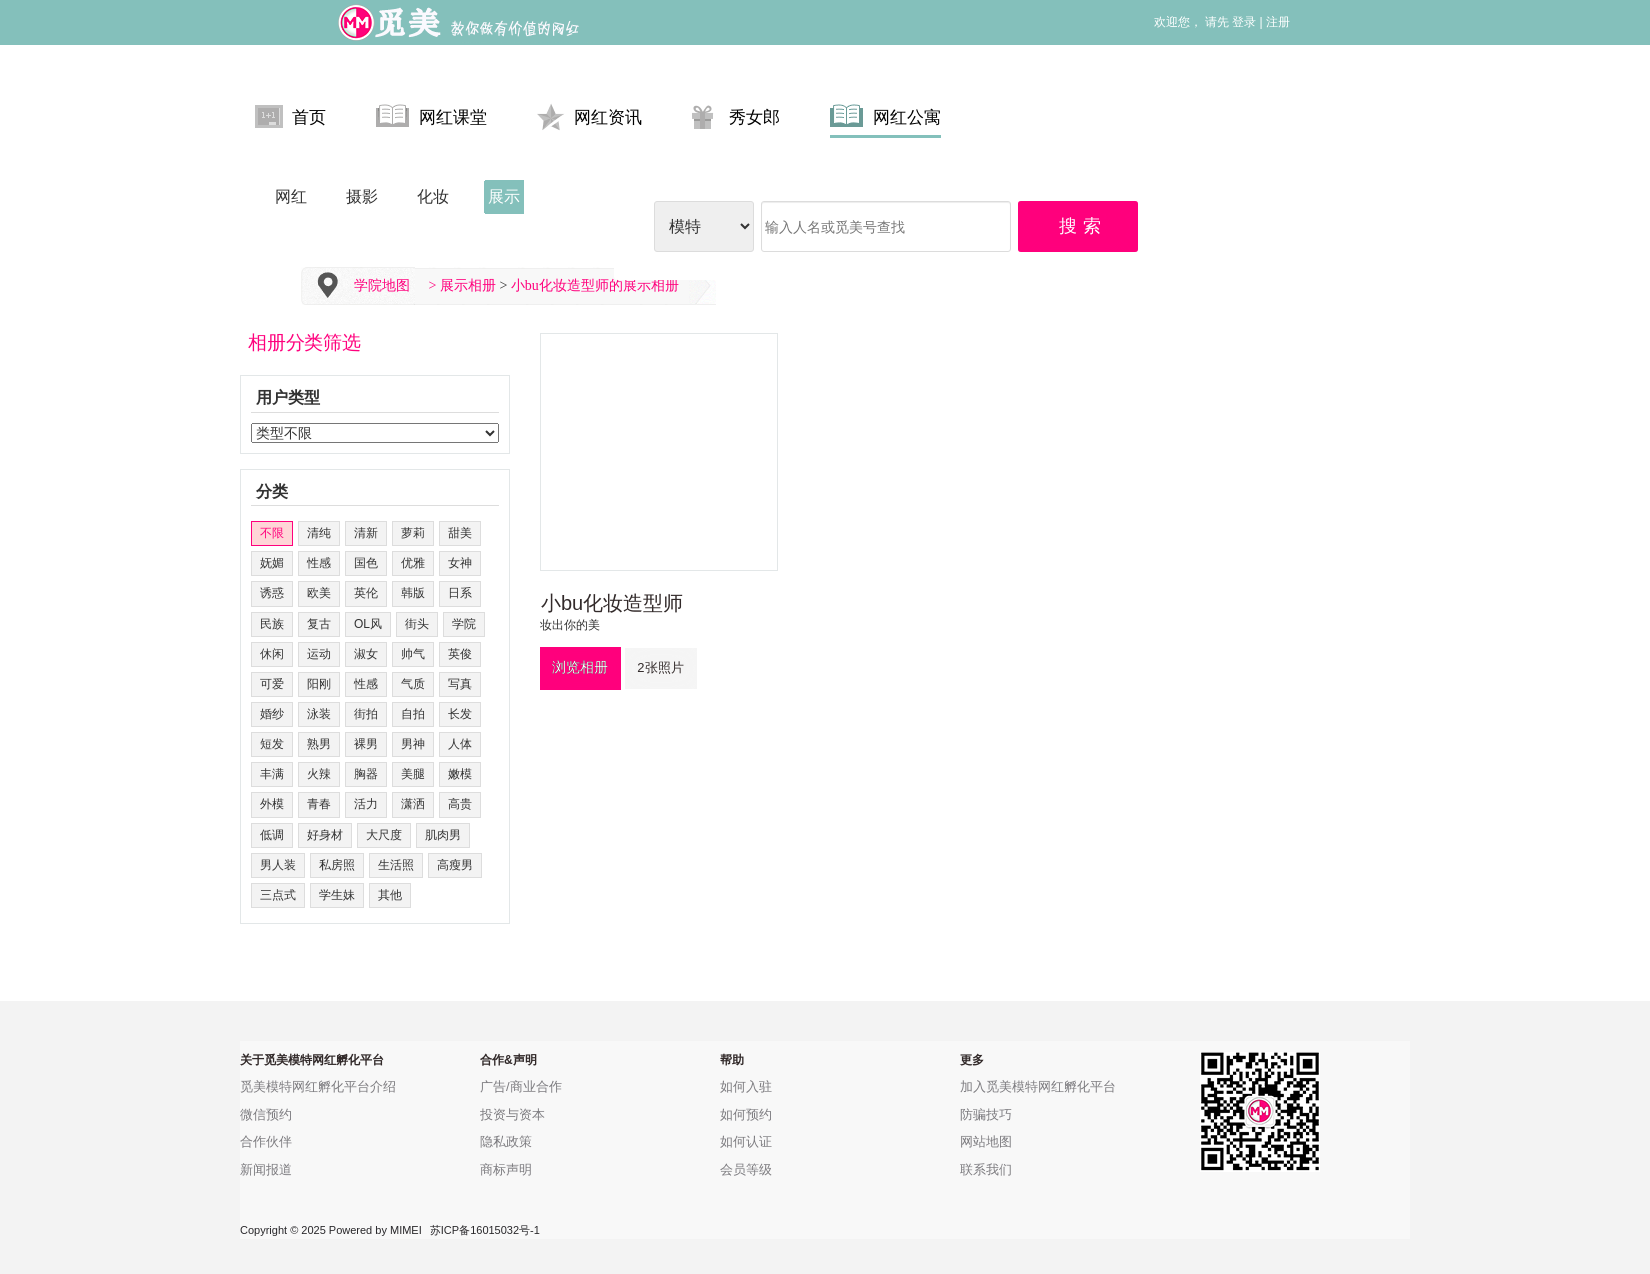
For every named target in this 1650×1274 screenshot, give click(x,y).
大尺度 (384, 835)
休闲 (272, 654)
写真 (460, 684)
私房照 (337, 865)
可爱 (272, 684)
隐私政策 (506, 1141)
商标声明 (506, 1169)
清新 (366, 533)
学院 (464, 624)
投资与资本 (512, 1114)
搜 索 (1081, 226)
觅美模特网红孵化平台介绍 (318, 1086)
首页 (290, 116)
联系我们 (986, 1169)
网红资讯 (589, 116)
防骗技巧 (986, 1114)
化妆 (433, 196)
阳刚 (319, 684)
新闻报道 (266, 1169)
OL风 (368, 624)
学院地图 (382, 285)
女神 (460, 563)
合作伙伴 (266, 1141)
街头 (417, 624)
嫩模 (460, 774)
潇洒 (413, 804)
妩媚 (272, 563)
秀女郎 (736, 116)
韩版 (413, 593)
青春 (319, 804)
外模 (272, 804)
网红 (291, 196)
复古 (319, 624)
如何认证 (746, 1141)
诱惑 (272, 593)
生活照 (396, 865)
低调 (272, 835)
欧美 (319, 593)
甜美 (460, 533)
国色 (366, 563)
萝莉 (413, 533)
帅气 (413, 654)
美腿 (413, 774)
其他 (390, 895)
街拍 (366, 714)
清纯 (319, 533)
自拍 (413, 714)
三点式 (278, 895)
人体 (460, 744)
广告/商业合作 (521, 1086)
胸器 (366, 774)
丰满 (272, 774)
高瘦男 (455, 865)
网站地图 (986, 1141)
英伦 (366, 593)
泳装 (319, 714)
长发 (460, 714)
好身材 (325, 835)
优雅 (413, 563)
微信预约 (266, 1114)
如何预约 (746, 1114)
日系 (460, 593)
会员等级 (746, 1169)
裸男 (366, 744)
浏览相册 (580, 667)
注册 (1278, 22)
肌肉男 (443, 835)
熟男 (319, 744)
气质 (413, 684)
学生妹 (337, 895)
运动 (319, 654)
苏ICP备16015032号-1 (485, 1230)
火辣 (319, 774)
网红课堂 (431, 116)
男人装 (278, 865)
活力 (366, 804)
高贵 (460, 804)
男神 (413, 744)
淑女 (366, 654)
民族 (272, 624)
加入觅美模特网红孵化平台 (1038, 1086)
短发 (272, 744)
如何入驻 (746, 1086)
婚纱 (272, 714)
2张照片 (660, 667)
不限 (272, 533)
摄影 (362, 196)
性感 (319, 563)
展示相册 (468, 285)
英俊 (460, 654)
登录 (1244, 22)
